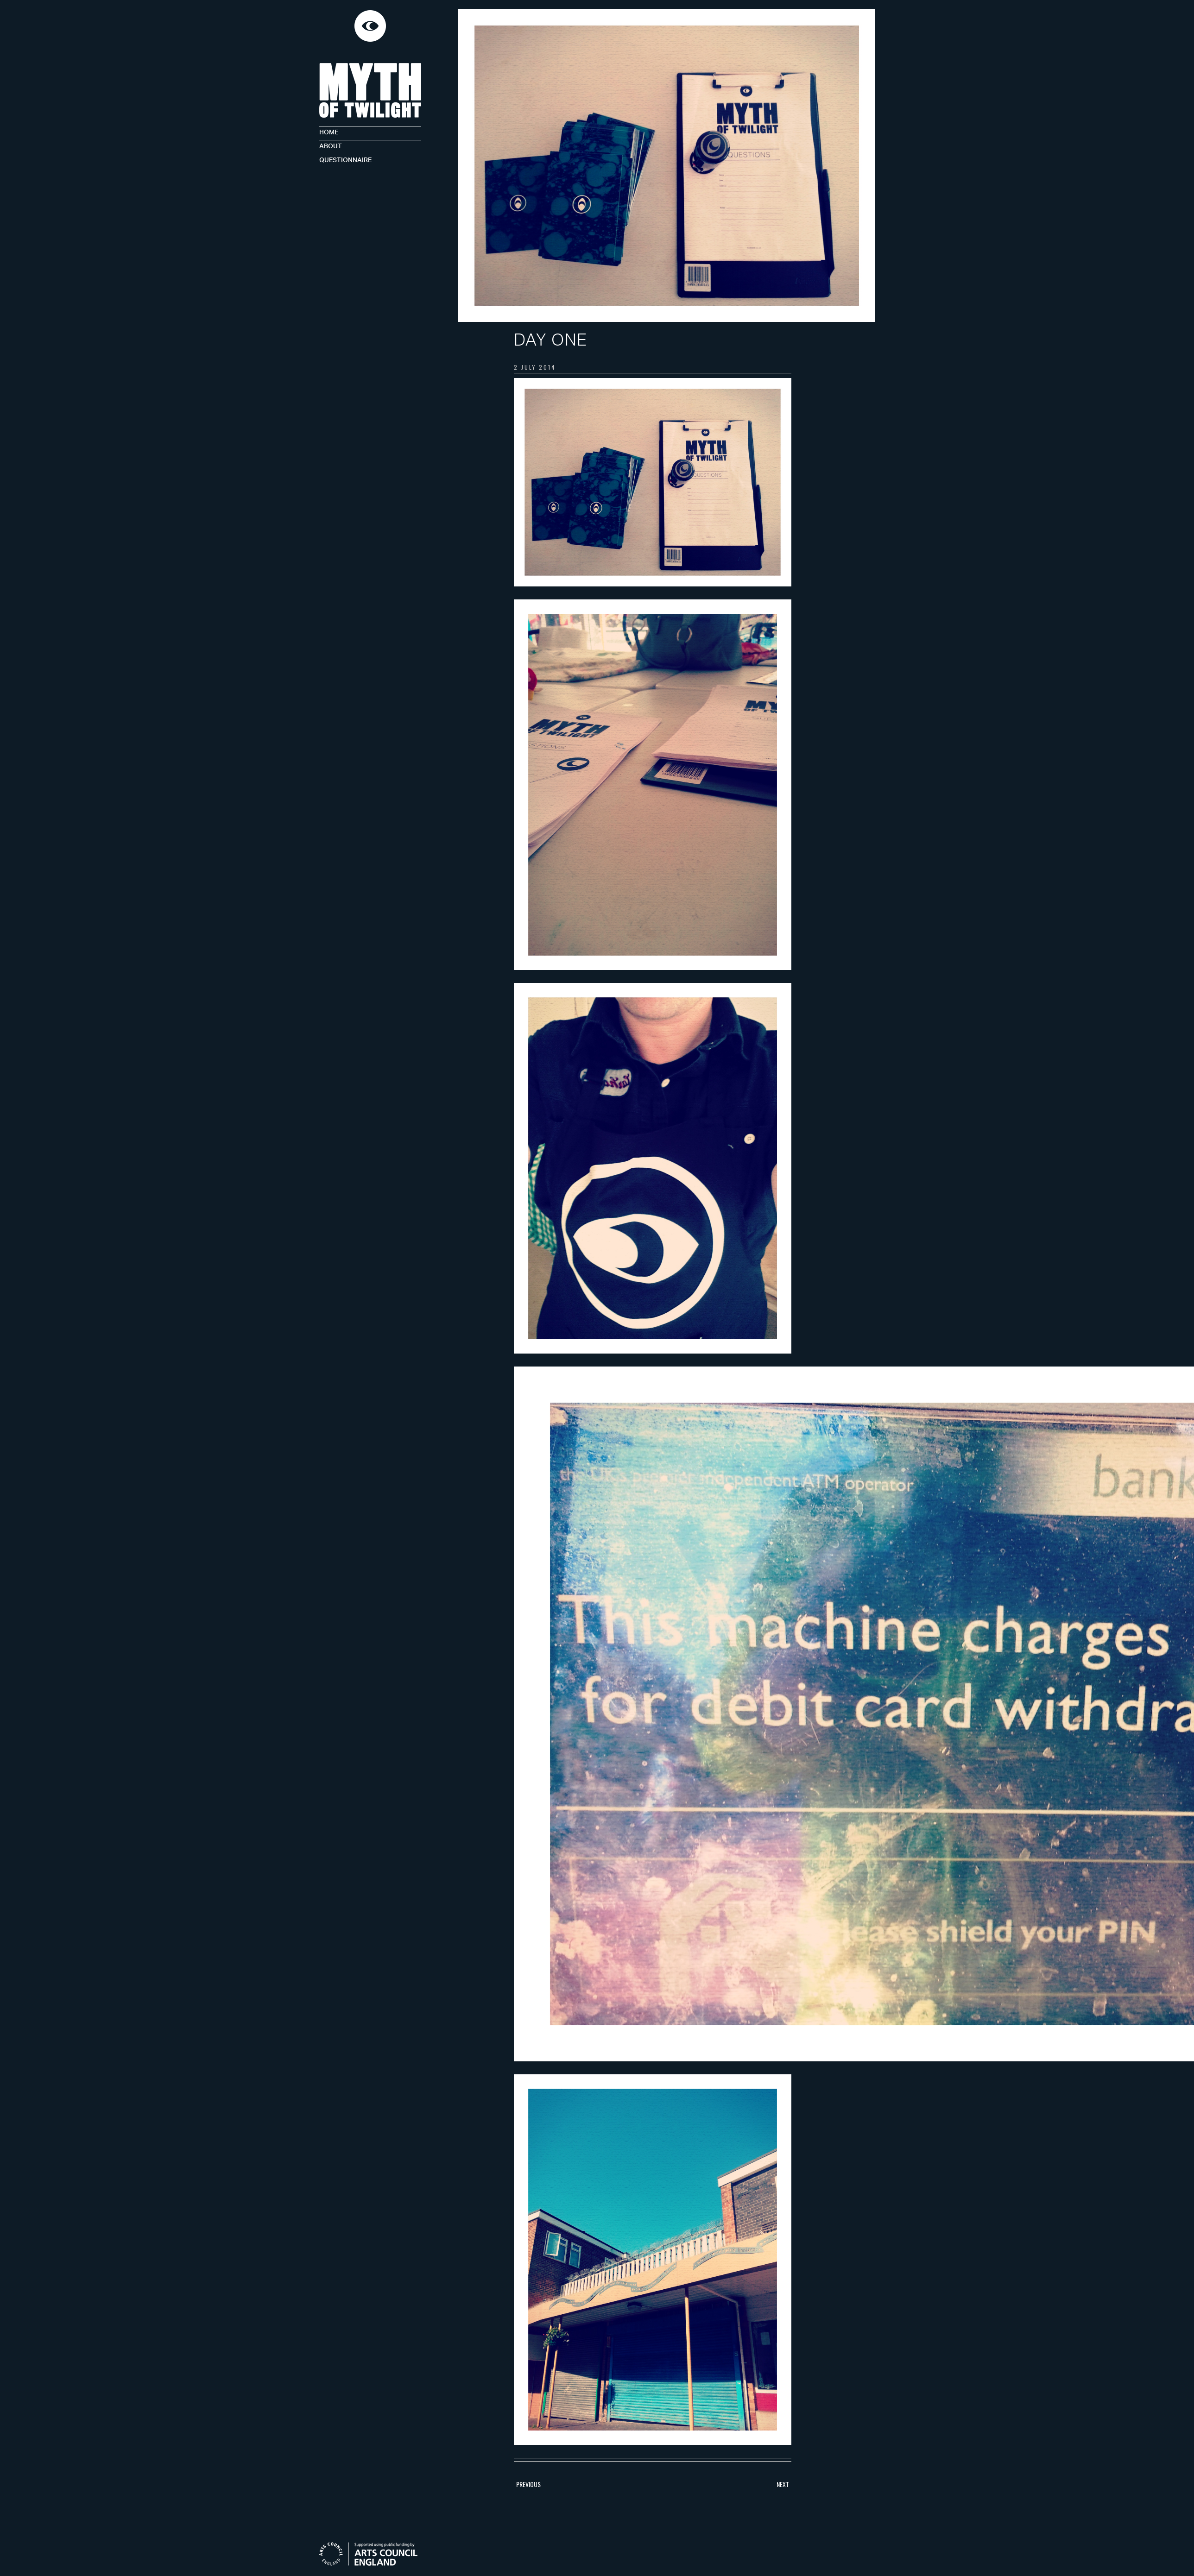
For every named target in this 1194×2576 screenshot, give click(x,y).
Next (783, 2484)
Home (328, 131)
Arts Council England (372, 2554)
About (330, 145)
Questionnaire (345, 159)
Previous (528, 2484)
